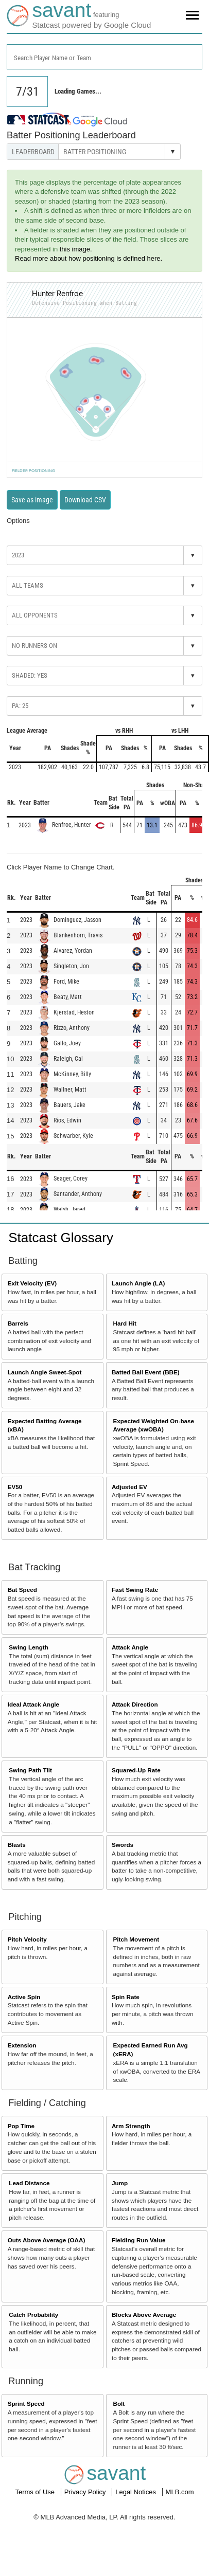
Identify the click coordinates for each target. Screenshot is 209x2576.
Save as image (32, 500)
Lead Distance (29, 2183)
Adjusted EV (129, 1486)
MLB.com (180, 2492)
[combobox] (104, 56)
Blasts (17, 1844)
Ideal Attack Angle (33, 1704)
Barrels (18, 1323)
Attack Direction (135, 1704)
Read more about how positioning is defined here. (88, 258)
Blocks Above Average (144, 2314)
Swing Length (28, 1647)
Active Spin (24, 1996)
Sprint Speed (26, 2403)
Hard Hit (124, 1323)
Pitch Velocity (27, 1939)
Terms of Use (35, 2492)
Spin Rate (126, 1996)
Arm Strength (131, 2126)
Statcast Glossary (60, 1237)
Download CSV (85, 500)
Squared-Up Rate (136, 1770)
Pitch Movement (136, 1939)
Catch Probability (33, 2314)
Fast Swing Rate (135, 1589)
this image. (76, 249)
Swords (122, 1844)
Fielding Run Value (139, 2240)
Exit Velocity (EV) (32, 1283)
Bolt (119, 2403)
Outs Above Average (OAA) (46, 2240)
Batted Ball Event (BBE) (146, 1372)
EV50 (15, 1486)
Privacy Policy (86, 2492)
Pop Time (21, 2126)
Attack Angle (130, 1647)
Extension (22, 2045)
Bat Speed (22, 1589)
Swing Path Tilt (30, 1770)
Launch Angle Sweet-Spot (45, 1372)
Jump (120, 2183)
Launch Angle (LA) (138, 1283)
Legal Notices (136, 2492)
